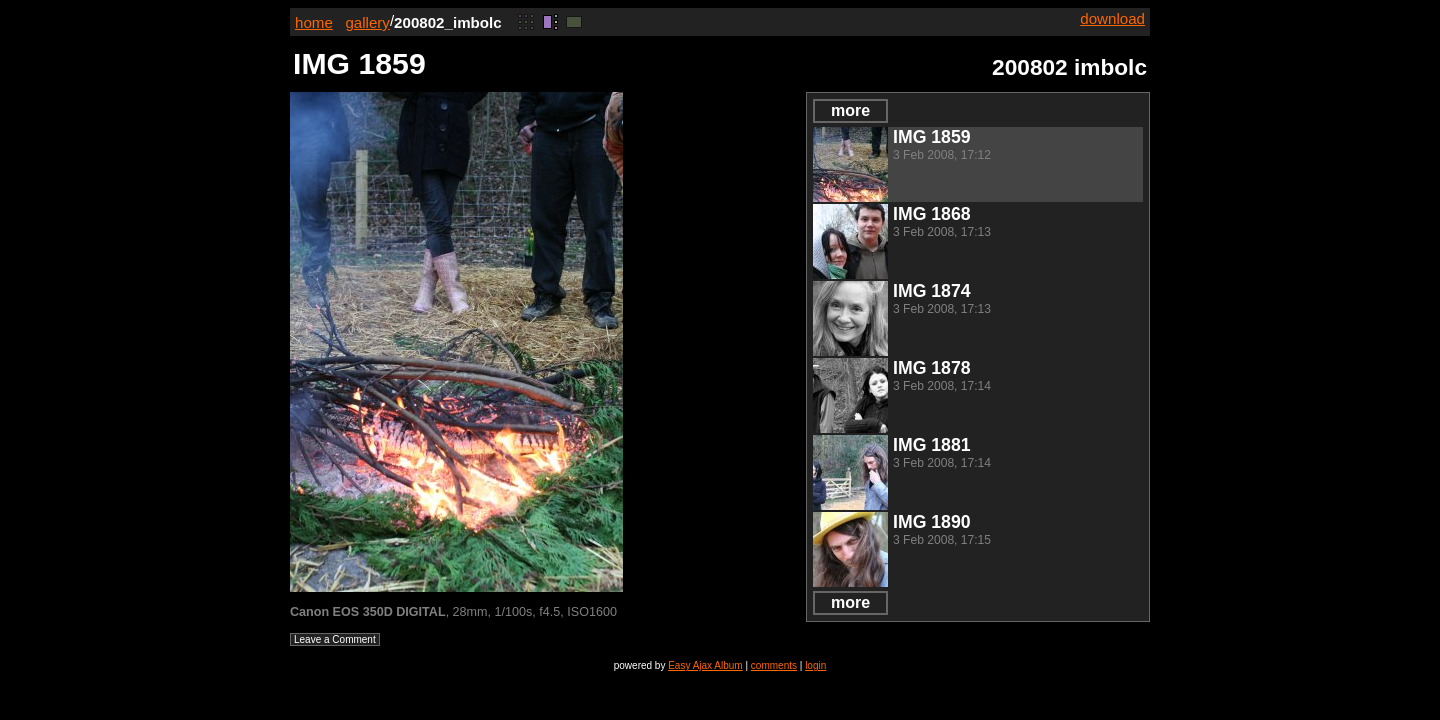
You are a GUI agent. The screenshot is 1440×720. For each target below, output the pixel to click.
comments (774, 665)
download (1112, 18)
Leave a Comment (335, 639)
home (314, 22)
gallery (367, 22)
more (850, 110)
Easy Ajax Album (705, 665)
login (815, 665)
